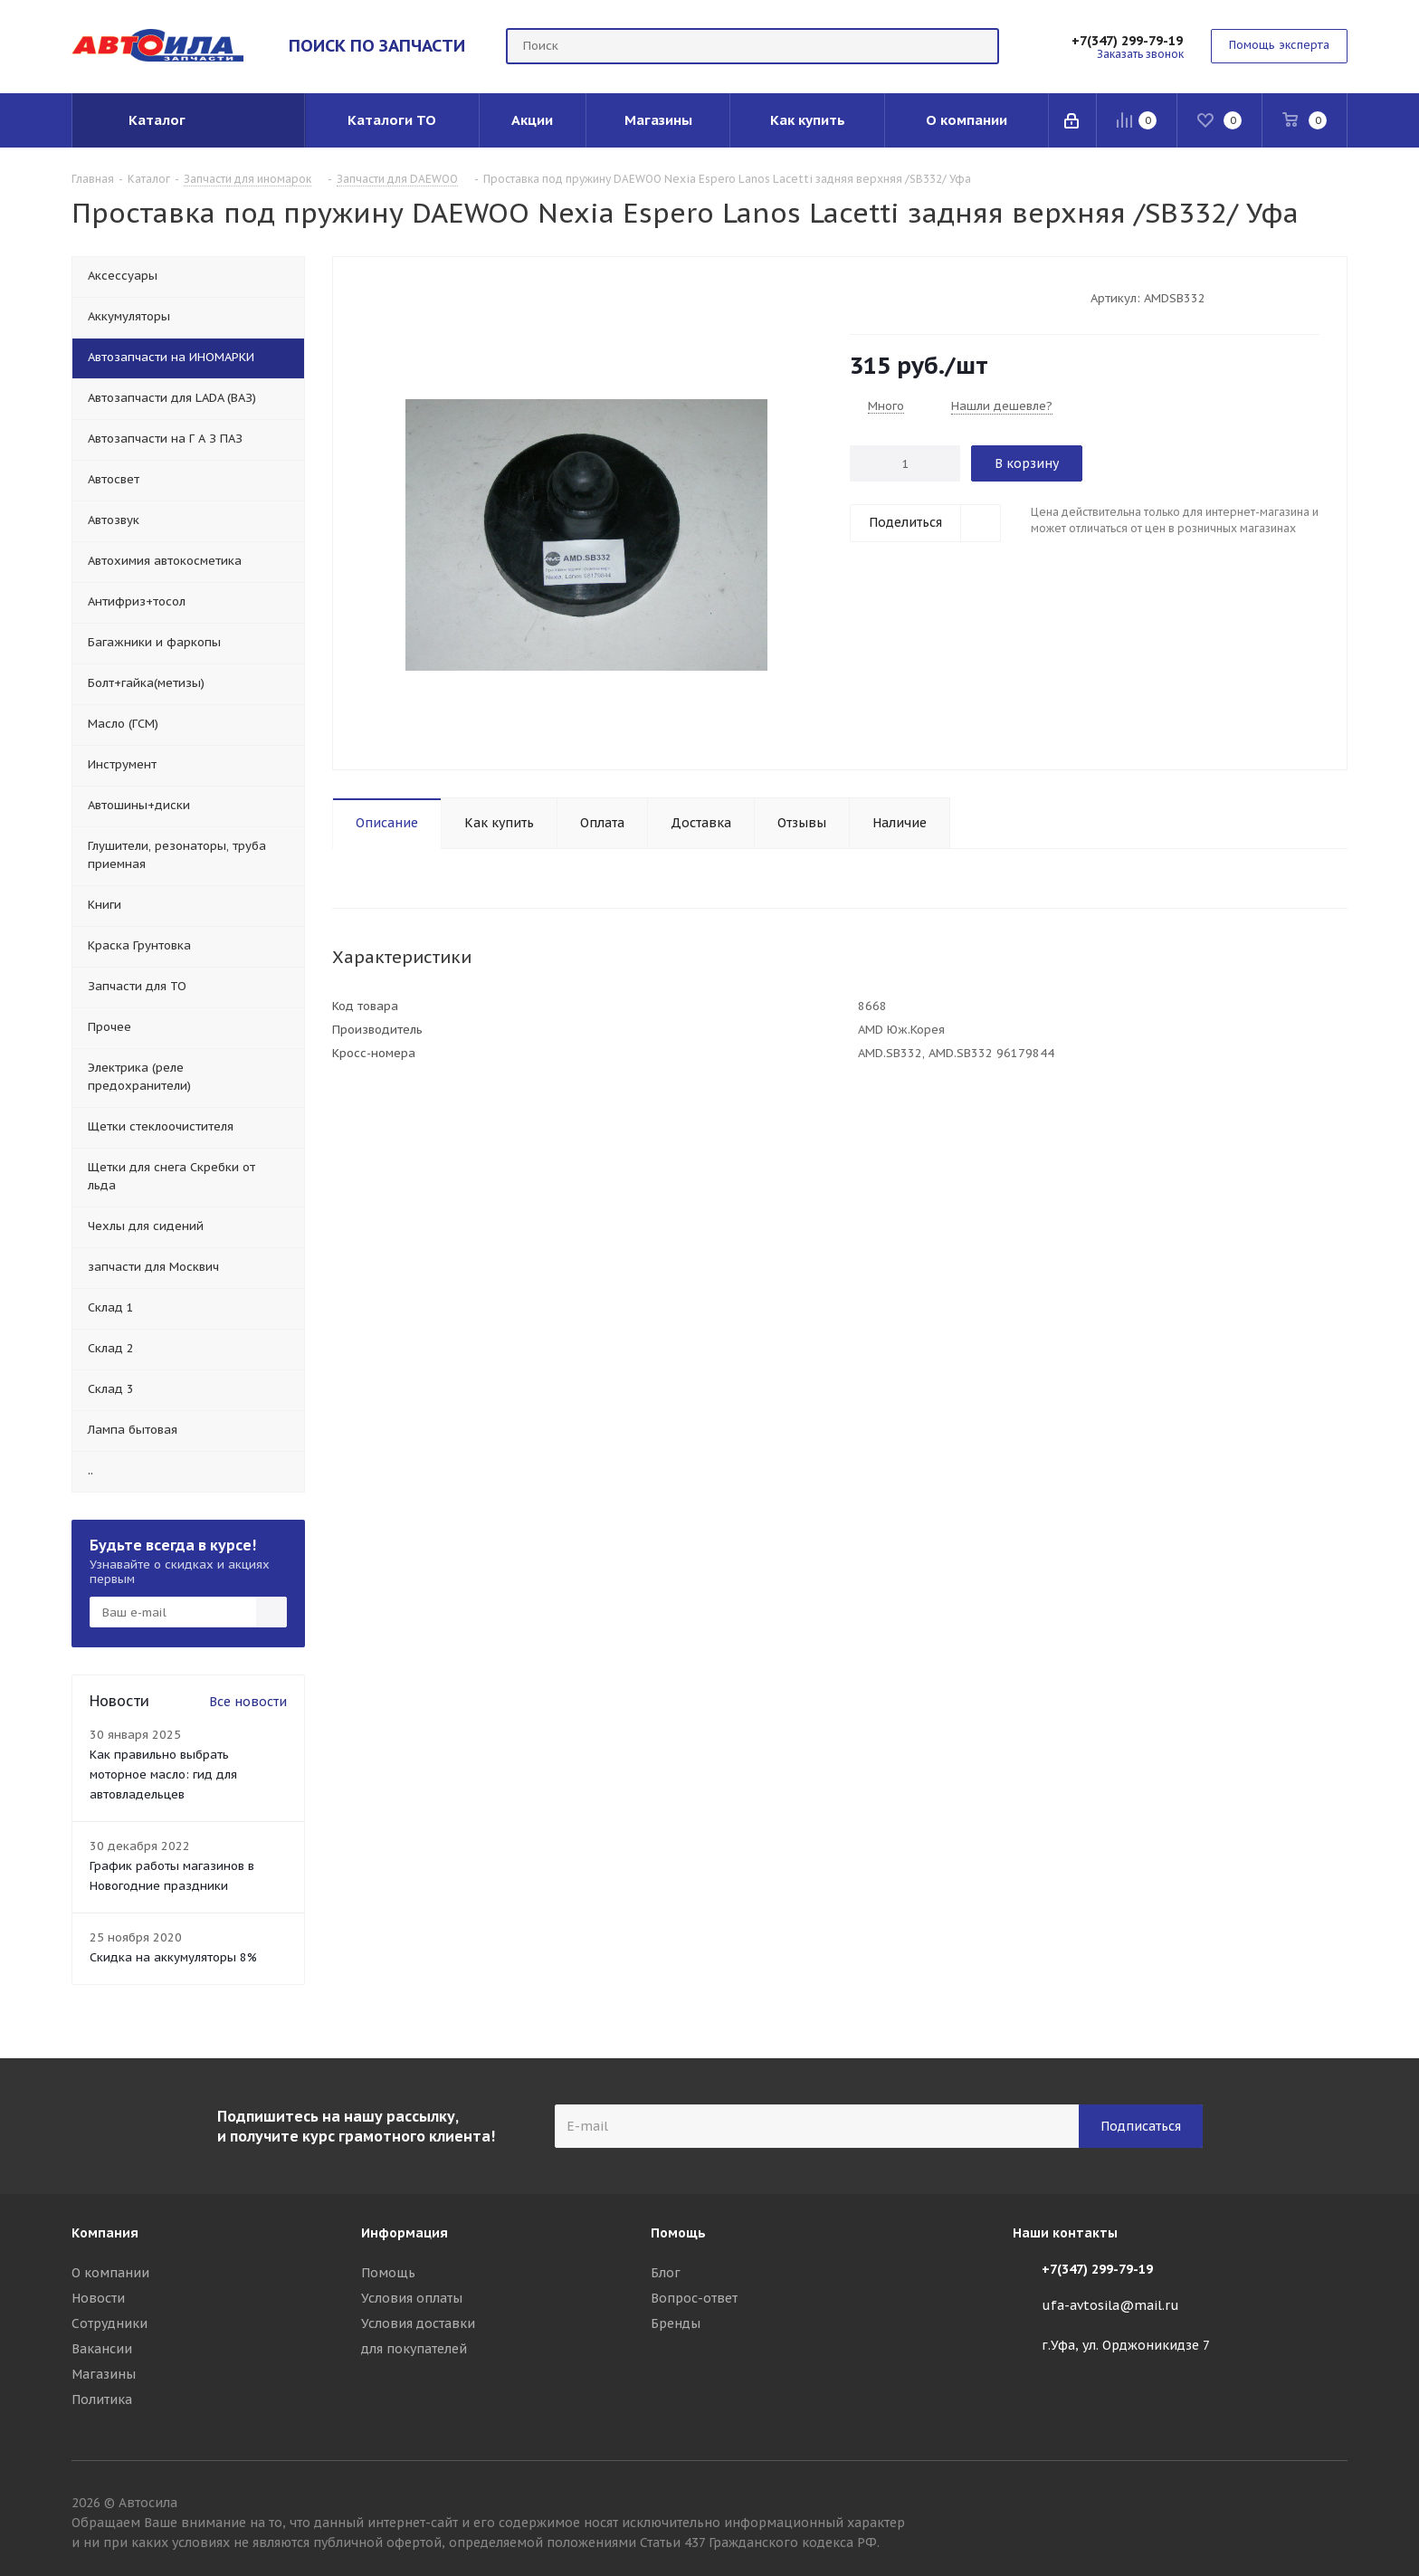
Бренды (675, 2323)
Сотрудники (109, 2323)
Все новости (248, 1701)
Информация (404, 2233)
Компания (104, 2233)
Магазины (103, 2374)
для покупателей (414, 2349)
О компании (110, 2273)
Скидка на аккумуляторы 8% (173, 1957)
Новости (98, 2298)
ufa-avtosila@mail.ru (1110, 2305)
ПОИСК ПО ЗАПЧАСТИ (377, 45)
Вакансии (101, 2349)
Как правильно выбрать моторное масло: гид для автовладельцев (163, 1774)
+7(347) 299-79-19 (1127, 41)
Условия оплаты (411, 2298)
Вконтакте (1334, 2505)
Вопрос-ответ (694, 2298)
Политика (101, 2399)
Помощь (388, 2273)
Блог (666, 2273)
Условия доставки (418, 2323)
